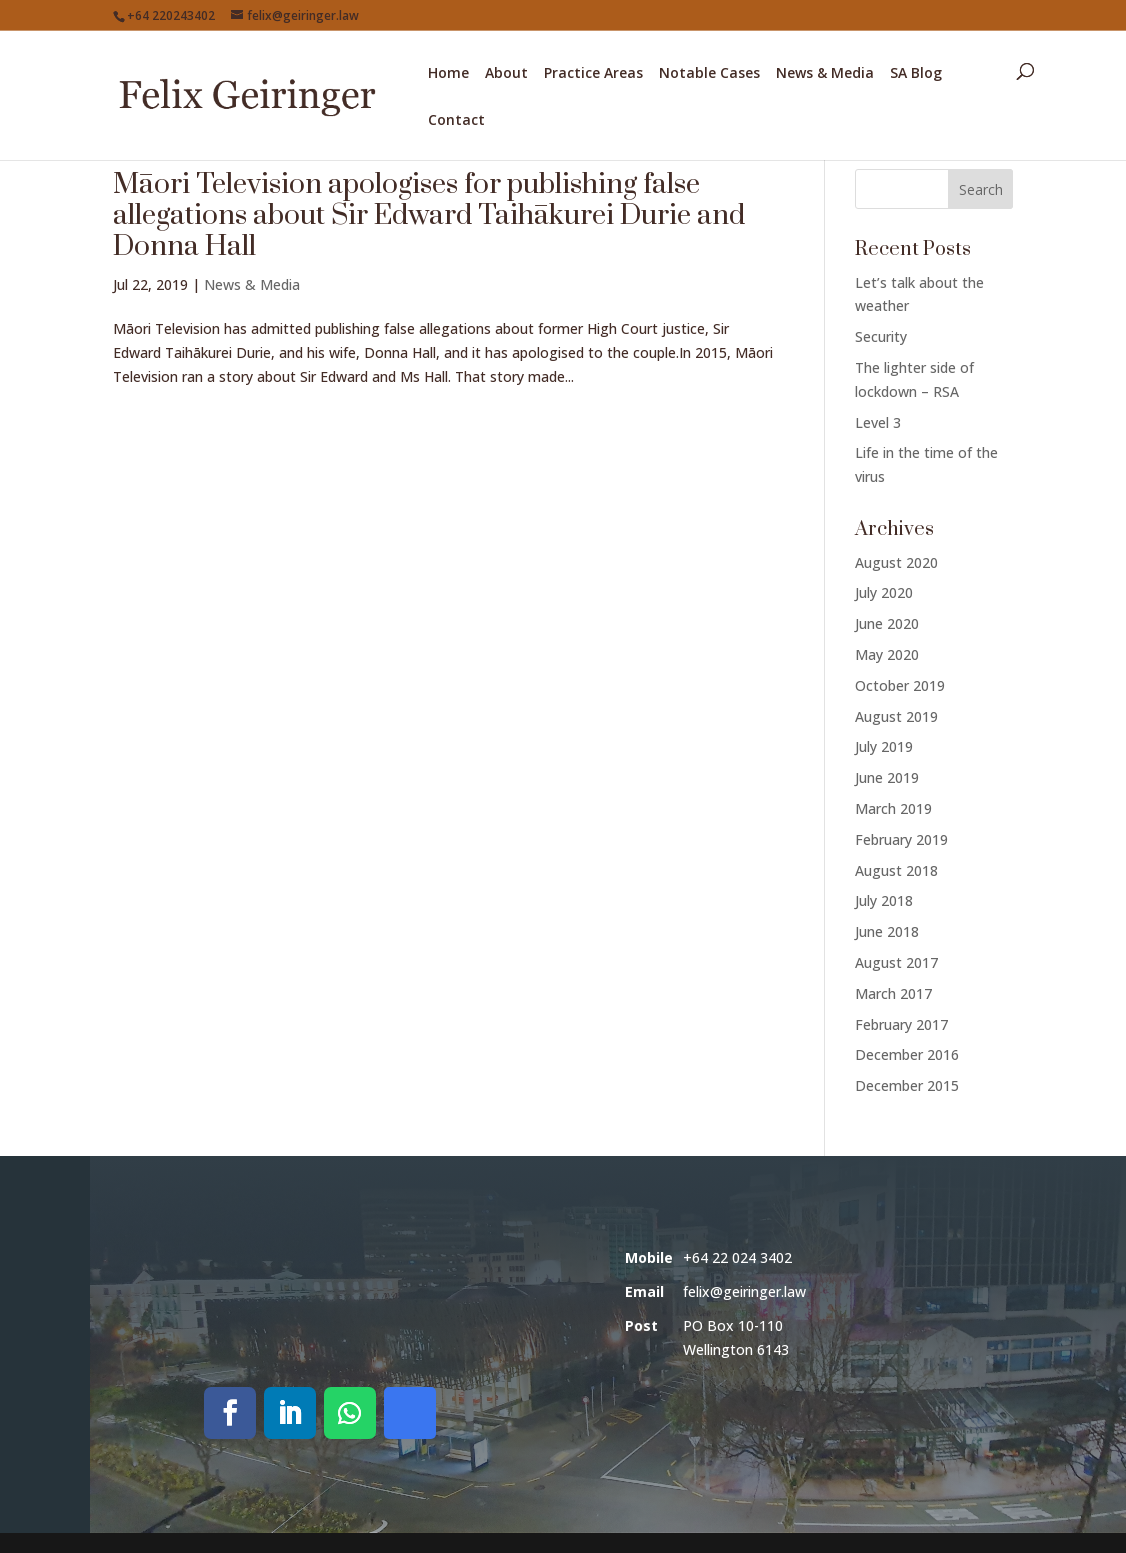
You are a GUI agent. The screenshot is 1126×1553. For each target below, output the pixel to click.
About (506, 74)
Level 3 (878, 422)
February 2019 (901, 839)
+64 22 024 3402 (737, 1257)
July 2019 (884, 746)
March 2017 (893, 993)
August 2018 (896, 870)
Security (881, 336)
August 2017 (896, 962)
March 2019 (893, 808)
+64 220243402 (171, 15)
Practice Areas (593, 74)
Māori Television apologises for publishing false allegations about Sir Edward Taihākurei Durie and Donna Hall (429, 215)
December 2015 (907, 1085)
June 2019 (887, 777)
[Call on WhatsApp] (350, 1413)
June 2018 (887, 931)
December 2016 (907, 1054)
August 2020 (896, 562)
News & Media (825, 74)
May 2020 (887, 654)
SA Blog (916, 74)
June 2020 (887, 623)
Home (448, 74)
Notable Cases (709, 74)
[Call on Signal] (410, 1413)
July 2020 (884, 592)
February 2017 (901, 1024)
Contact (456, 121)
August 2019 (896, 716)
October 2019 (900, 685)
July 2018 (884, 900)
